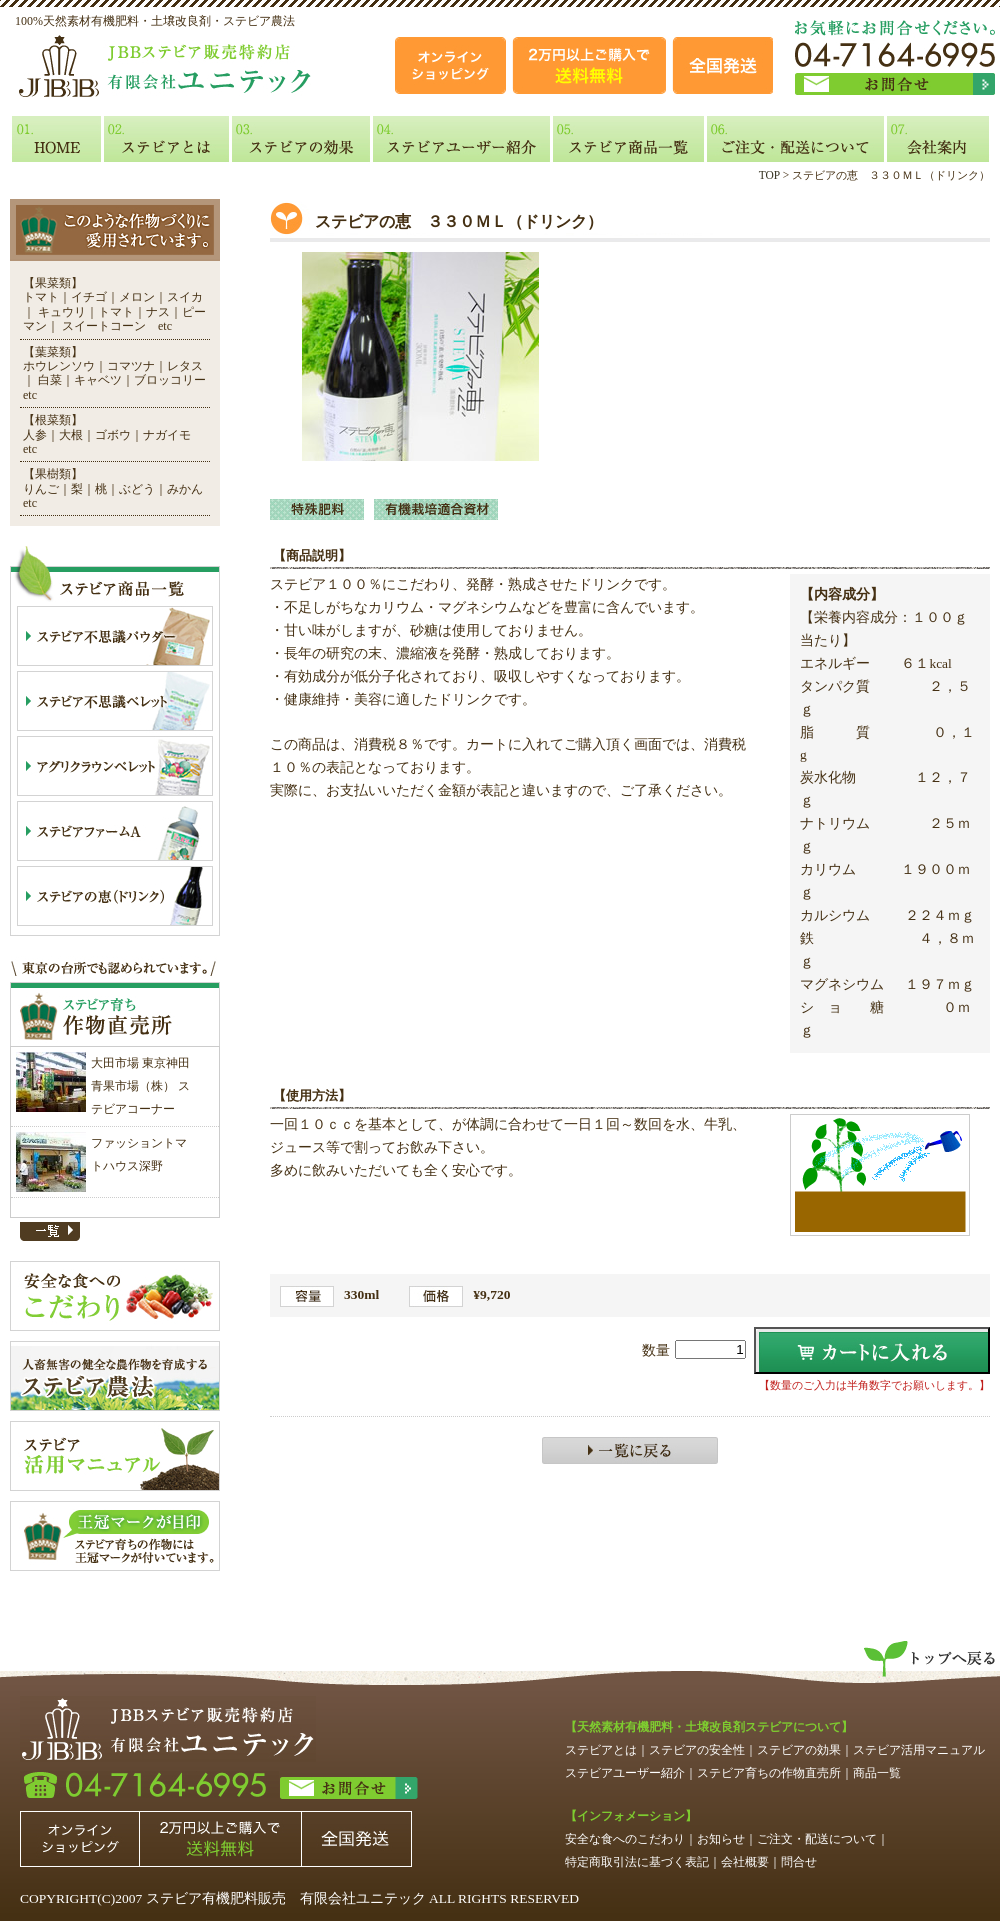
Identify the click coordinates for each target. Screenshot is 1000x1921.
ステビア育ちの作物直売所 (769, 1773)
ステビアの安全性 (697, 1750)
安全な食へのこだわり (625, 1839)
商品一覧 (877, 1773)
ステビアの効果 (799, 1750)
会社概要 (745, 1862)
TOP (769, 175)
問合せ (799, 1862)
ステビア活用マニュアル (919, 1750)
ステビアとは (601, 1750)
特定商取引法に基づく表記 (637, 1862)
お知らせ (721, 1839)
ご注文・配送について (817, 1839)
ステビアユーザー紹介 (625, 1773)
